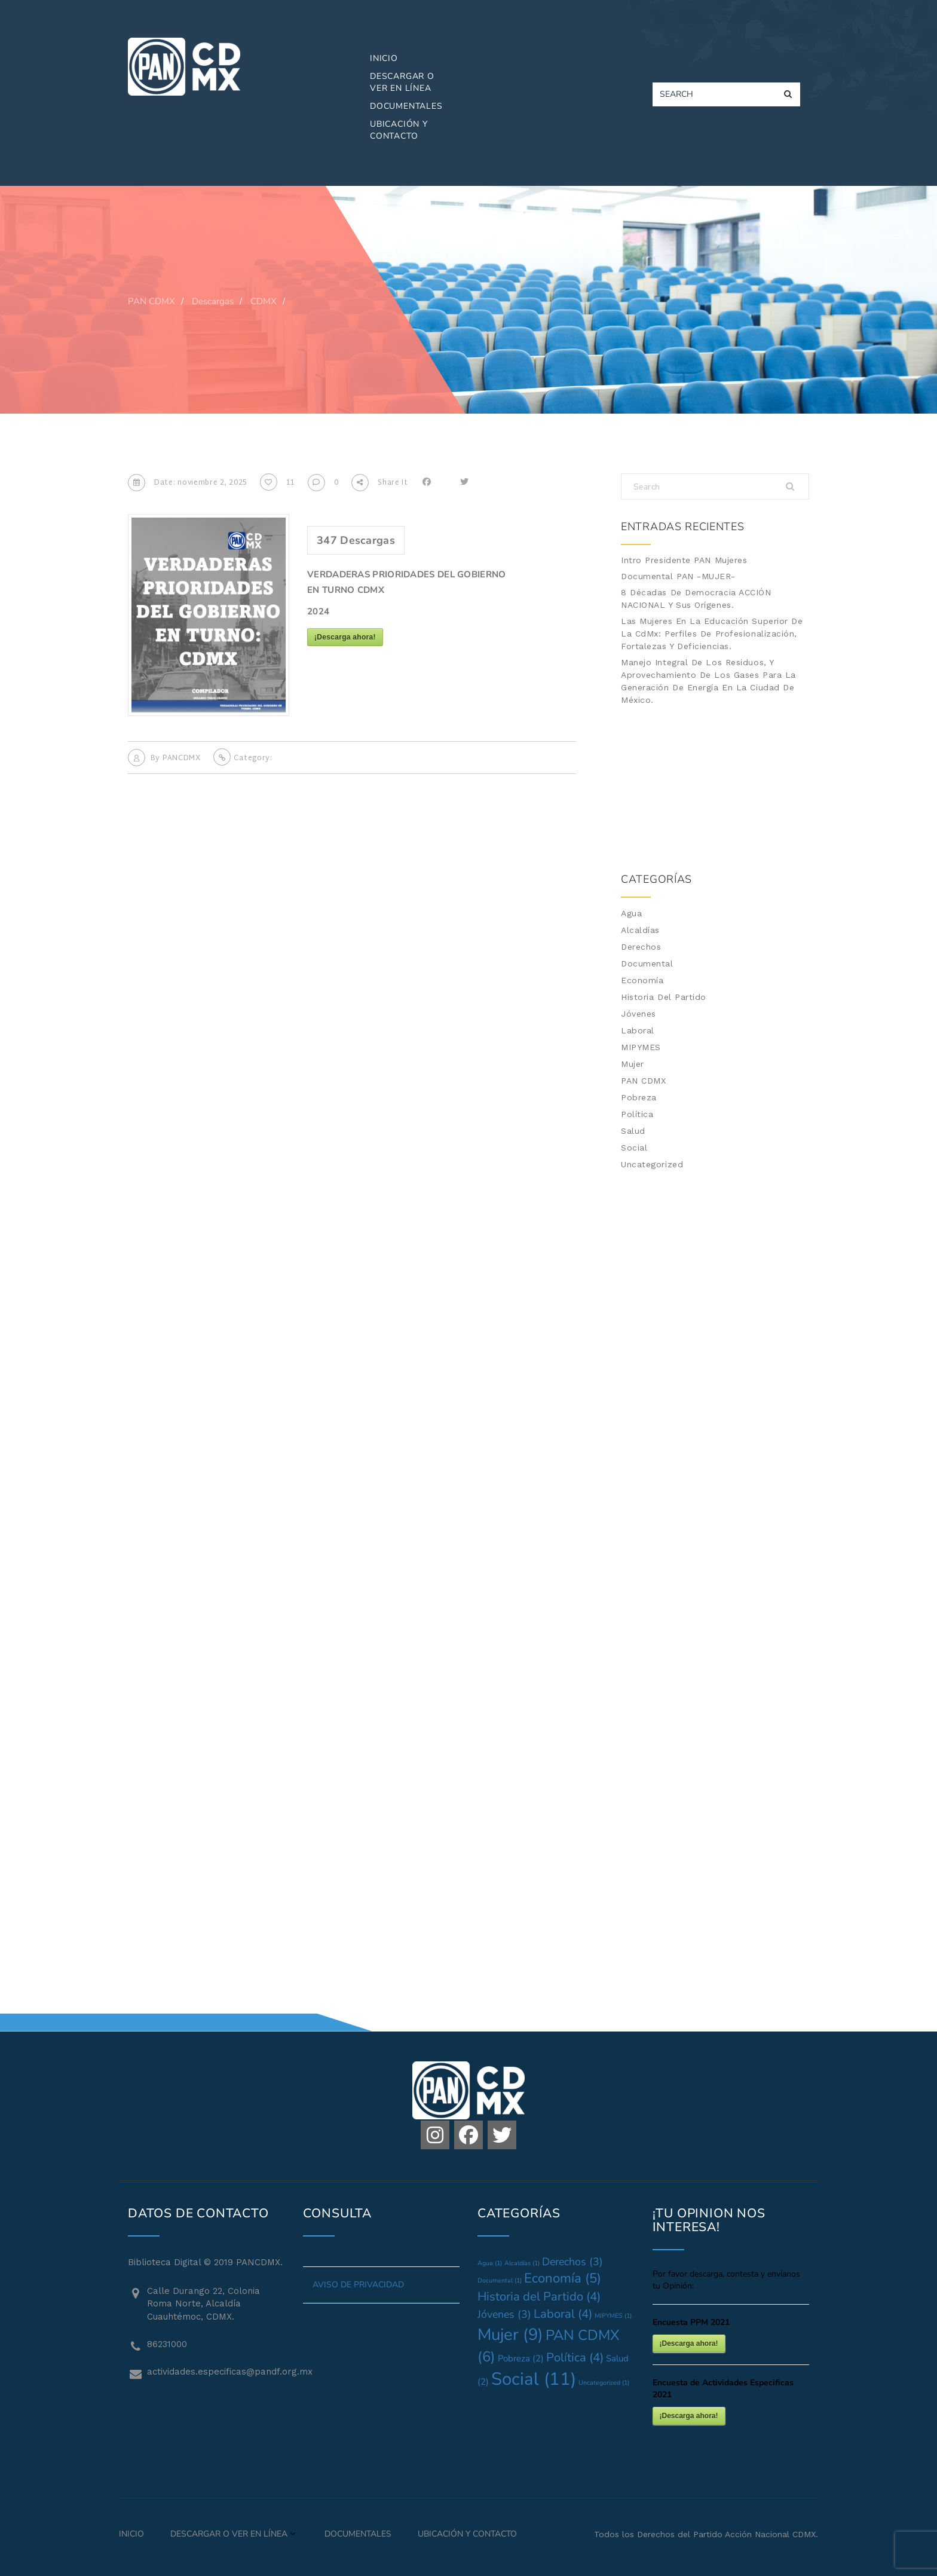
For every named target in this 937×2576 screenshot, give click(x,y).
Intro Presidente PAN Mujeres (684, 560)
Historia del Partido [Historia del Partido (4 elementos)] (539, 2297)
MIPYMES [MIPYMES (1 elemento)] (613, 2315)
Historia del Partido (663, 997)
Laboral (637, 1030)
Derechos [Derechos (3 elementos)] (572, 2261)
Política (637, 1114)
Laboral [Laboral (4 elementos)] (563, 2314)
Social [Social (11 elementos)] (533, 2379)
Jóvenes (638, 1013)
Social (634, 1147)
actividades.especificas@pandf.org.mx (216, 2371)
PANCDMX (182, 758)
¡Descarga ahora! (345, 637)
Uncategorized (652, 1164)
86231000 (167, 2344)
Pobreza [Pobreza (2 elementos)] (521, 2358)
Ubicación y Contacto (399, 130)
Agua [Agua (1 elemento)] (489, 2263)
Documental (647, 963)
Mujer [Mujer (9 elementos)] (510, 2334)
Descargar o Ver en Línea (402, 82)
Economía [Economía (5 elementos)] (562, 2278)
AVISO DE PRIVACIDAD (358, 2284)
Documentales (406, 106)
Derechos (641, 947)
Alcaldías (640, 930)
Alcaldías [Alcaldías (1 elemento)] (522, 2263)
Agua (631, 913)
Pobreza (639, 1097)
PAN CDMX (643, 1080)
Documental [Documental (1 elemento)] (499, 2280)
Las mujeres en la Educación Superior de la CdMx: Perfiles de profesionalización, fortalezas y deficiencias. (712, 633)
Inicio (384, 58)
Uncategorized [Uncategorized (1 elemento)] (603, 2382)
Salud (633, 1131)
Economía (642, 980)
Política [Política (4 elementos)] (575, 2357)
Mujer (632, 1064)
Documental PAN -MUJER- (678, 576)
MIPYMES (641, 1047)
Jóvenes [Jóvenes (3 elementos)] (504, 2314)
